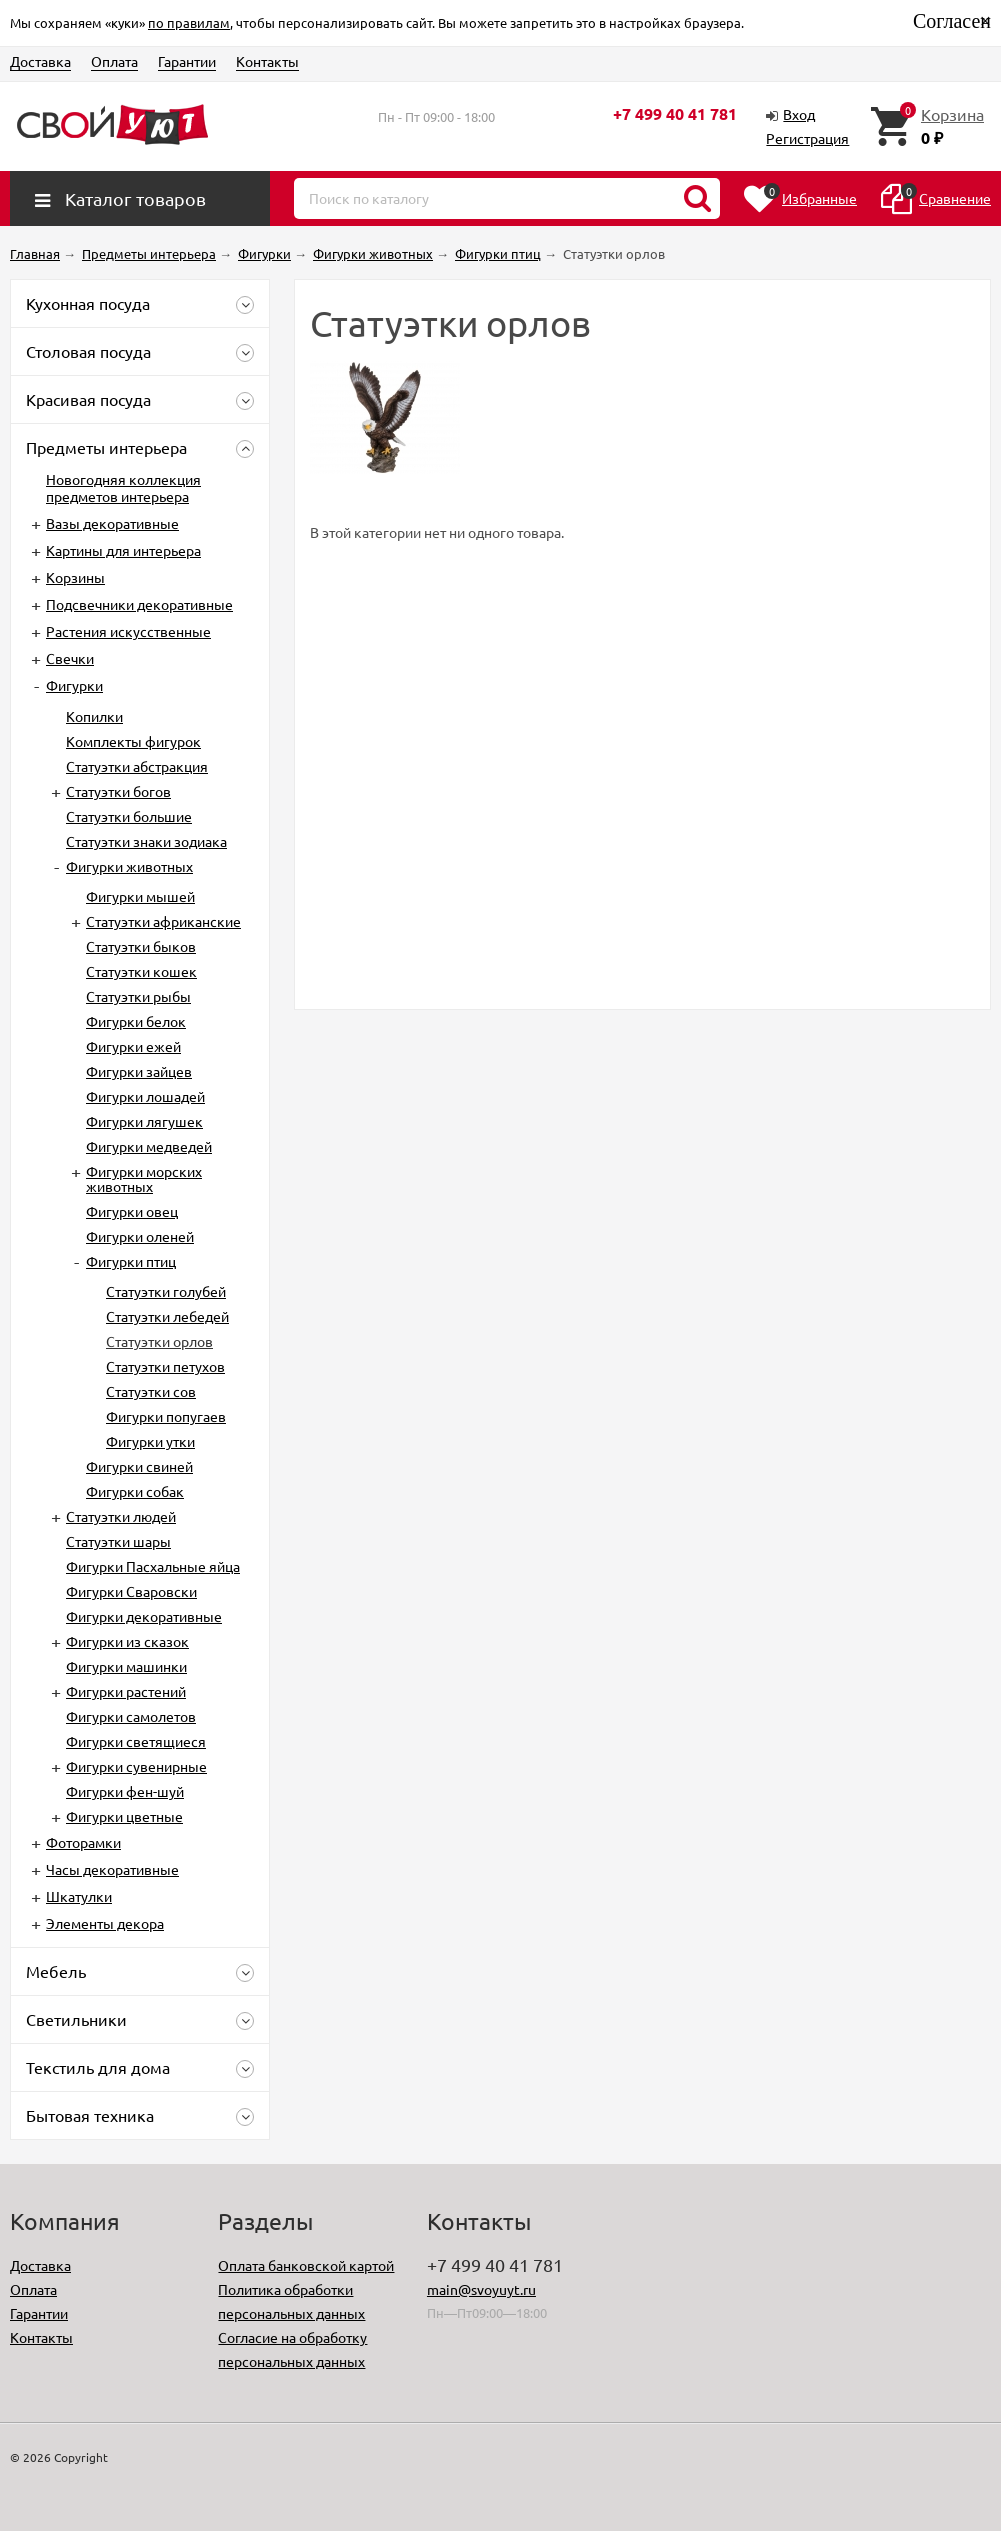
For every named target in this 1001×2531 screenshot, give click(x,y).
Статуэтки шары (118, 1541)
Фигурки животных (129, 866)
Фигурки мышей (140, 896)
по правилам (189, 22)
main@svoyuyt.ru (481, 2289)
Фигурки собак (135, 1491)
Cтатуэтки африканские (163, 921)
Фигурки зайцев (139, 1071)
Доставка (40, 61)
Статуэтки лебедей (167, 1316)
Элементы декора (105, 1923)
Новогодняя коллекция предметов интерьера (123, 487)
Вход (799, 114)
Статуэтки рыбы (138, 996)
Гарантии (187, 61)
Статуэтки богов (118, 791)
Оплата (114, 61)
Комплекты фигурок (133, 741)
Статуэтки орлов (159, 1341)
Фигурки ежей (133, 1046)
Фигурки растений (126, 1691)
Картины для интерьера (123, 550)
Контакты (267, 61)
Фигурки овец (132, 1211)
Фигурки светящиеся (136, 1741)
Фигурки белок (136, 1021)
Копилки (94, 716)
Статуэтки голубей (166, 1291)
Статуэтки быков (141, 946)
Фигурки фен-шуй (125, 1791)
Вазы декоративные (112, 523)
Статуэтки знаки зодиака (146, 841)
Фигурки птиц (131, 1261)
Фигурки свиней (139, 1466)
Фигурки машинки (126, 1666)
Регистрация (807, 138)
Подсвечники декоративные (139, 604)
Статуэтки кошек (141, 971)
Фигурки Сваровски (131, 1591)
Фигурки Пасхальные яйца (153, 1566)
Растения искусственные (128, 631)
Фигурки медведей (149, 1146)
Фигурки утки (150, 1441)
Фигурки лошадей (145, 1096)
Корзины (75, 577)
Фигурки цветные (124, 1816)
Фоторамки (83, 1842)
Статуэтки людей (121, 1516)
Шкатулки (79, 1896)
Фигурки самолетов (131, 1716)
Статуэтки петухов (165, 1366)
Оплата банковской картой (306, 2265)
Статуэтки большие (129, 816)
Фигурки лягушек (144, 1121)
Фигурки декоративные (144, 1616)
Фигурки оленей (140, 1236)
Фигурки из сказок (127, 1641)
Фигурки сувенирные (136, 1766)
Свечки (70, 658)
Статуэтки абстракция (137, 766)
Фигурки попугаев (166, 1416)
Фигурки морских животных (144, 1178)
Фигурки (74, 685)
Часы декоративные (112, 1869)
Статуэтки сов (151, 1391)
